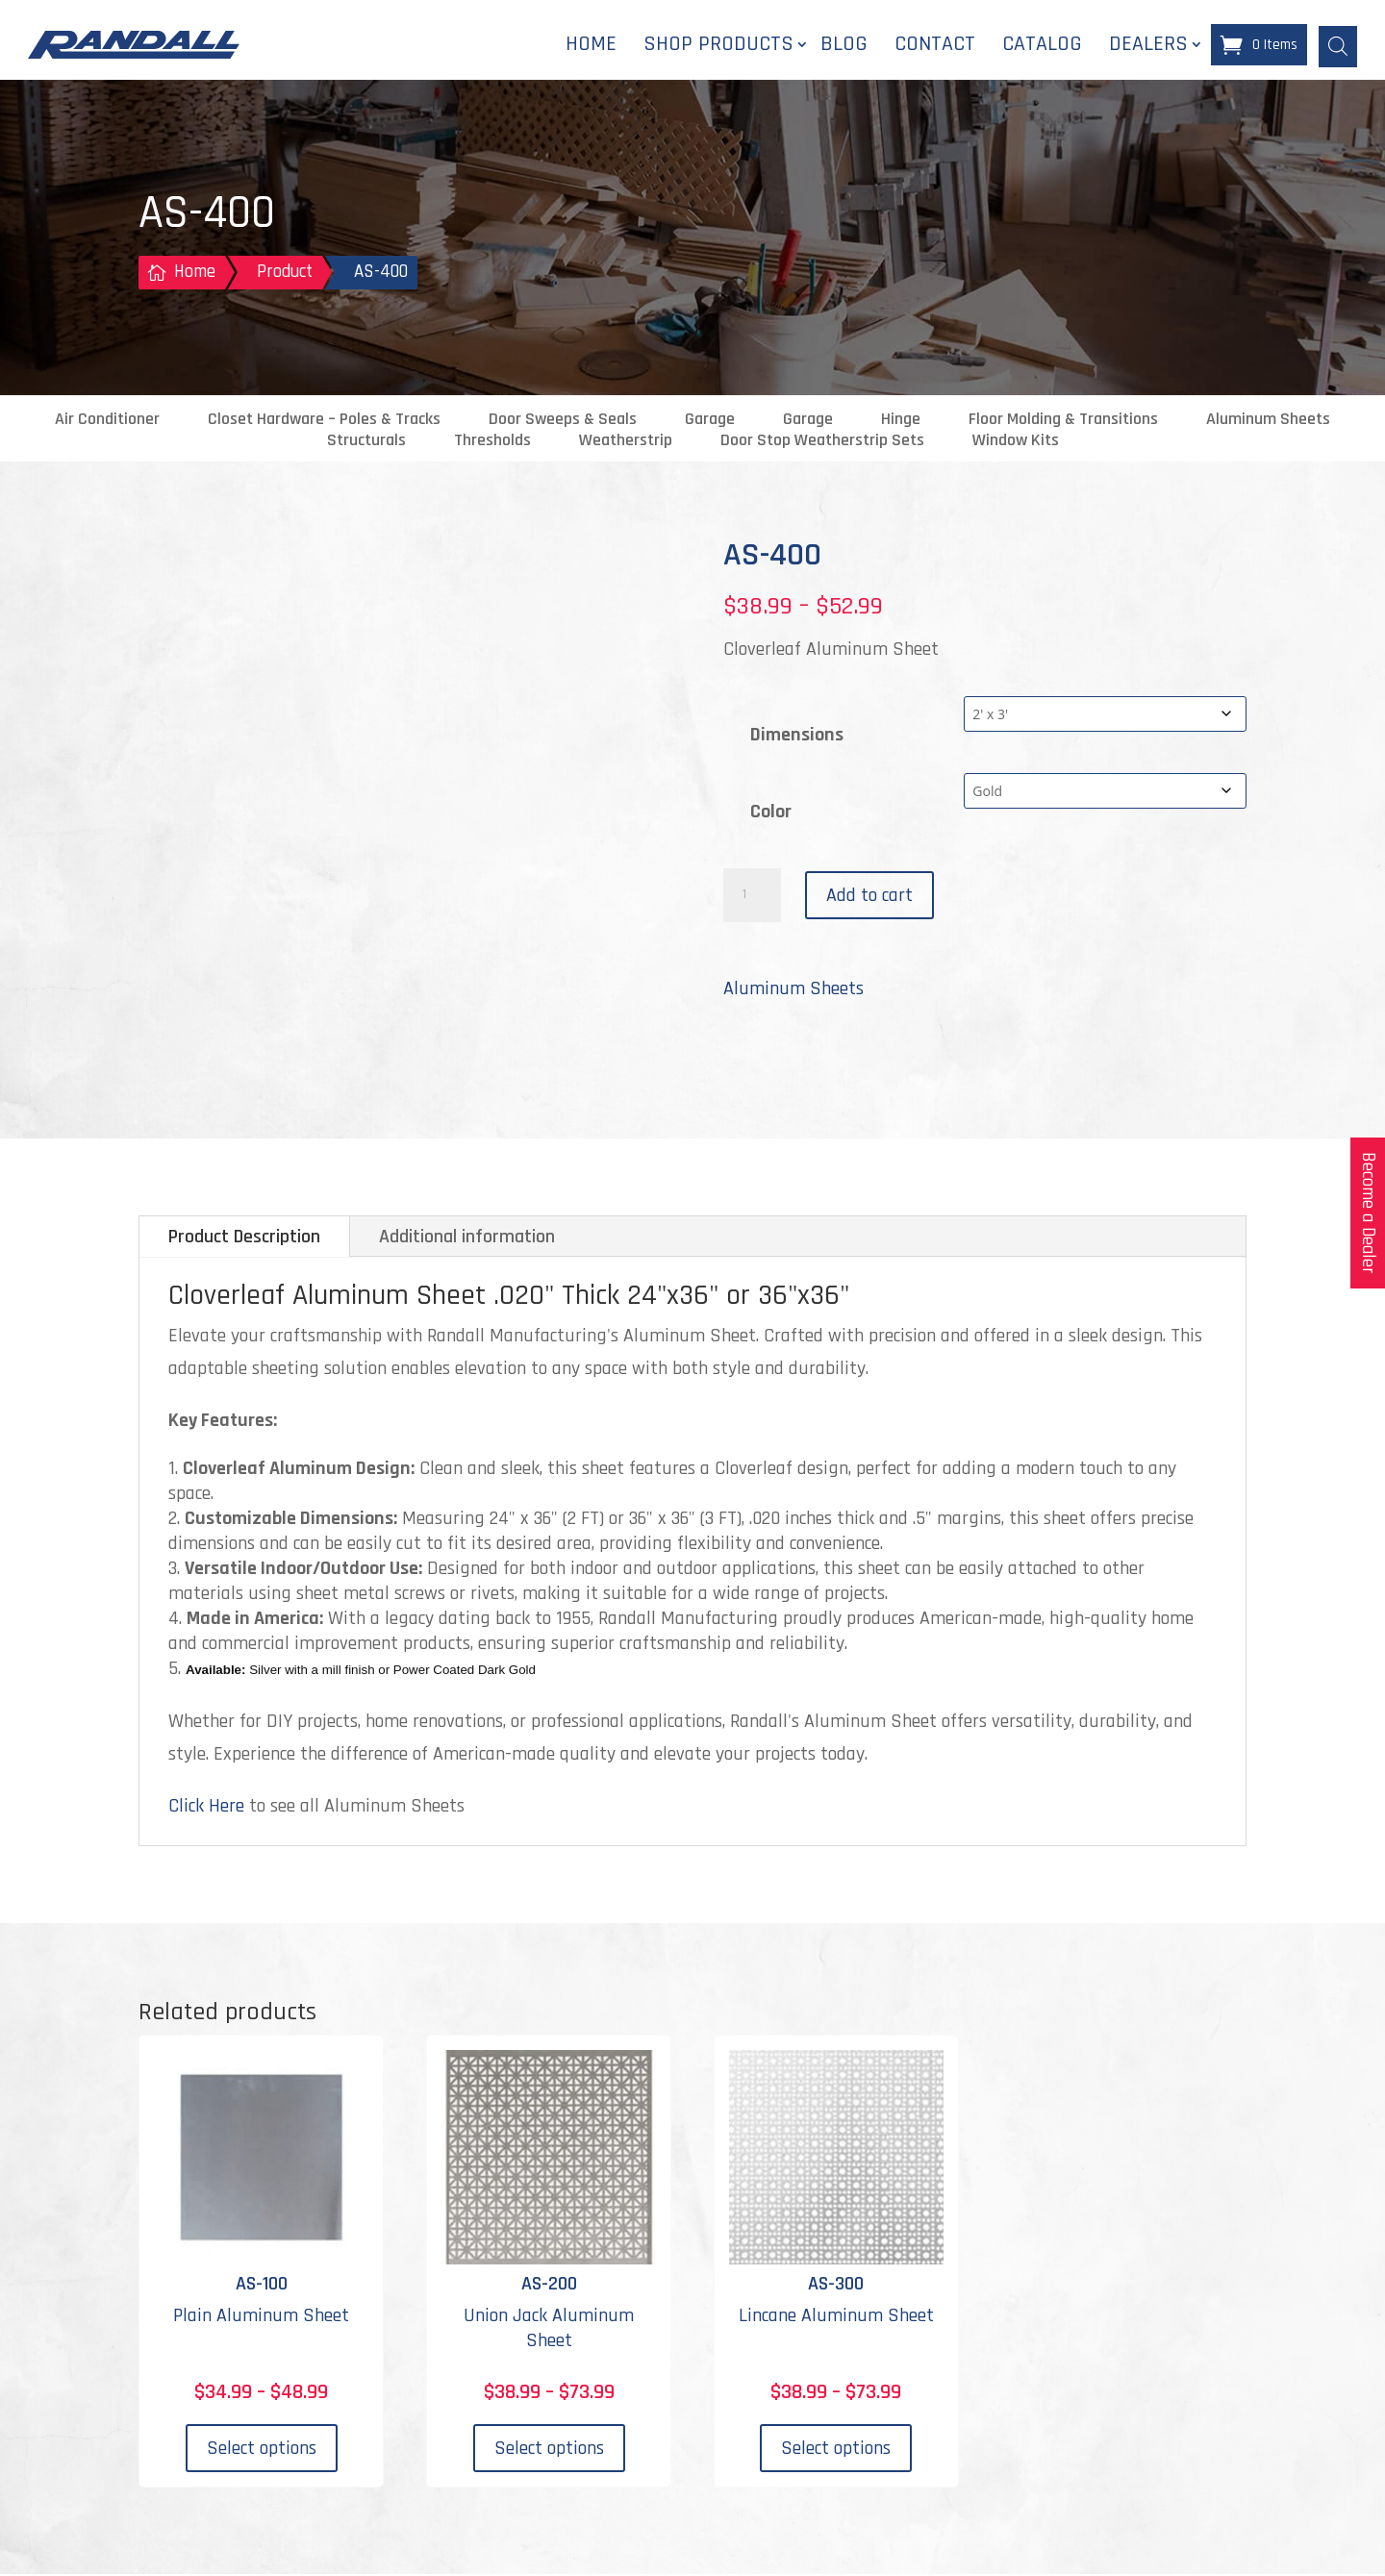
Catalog (1042, 45)
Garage (710, 421)
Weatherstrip (625, 442)
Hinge (900, 421)
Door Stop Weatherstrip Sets (822, 442)
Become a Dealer (1368, 1213)
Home (591, 45)
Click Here (206, 1807)
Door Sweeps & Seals (563, 421)
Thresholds (492, 442)
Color (771, 813)
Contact (934, 45)
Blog (844, 45)
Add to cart (869, 897)
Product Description (244, 1238)
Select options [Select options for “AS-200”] (549, 2450)
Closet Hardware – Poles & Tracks (324, 421)
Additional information (467, 1238)
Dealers (1148, 45)
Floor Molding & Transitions (1063, 421)
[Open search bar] (1337, 45)
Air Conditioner (107, 421)
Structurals (366, 442)
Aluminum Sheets (1268, 421)
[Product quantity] (752, 897)
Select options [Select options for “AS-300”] (836, 2450)
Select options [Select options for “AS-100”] (261, 2450)
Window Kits (1015, 442)
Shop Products (718, 45)
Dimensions (797, 736)
